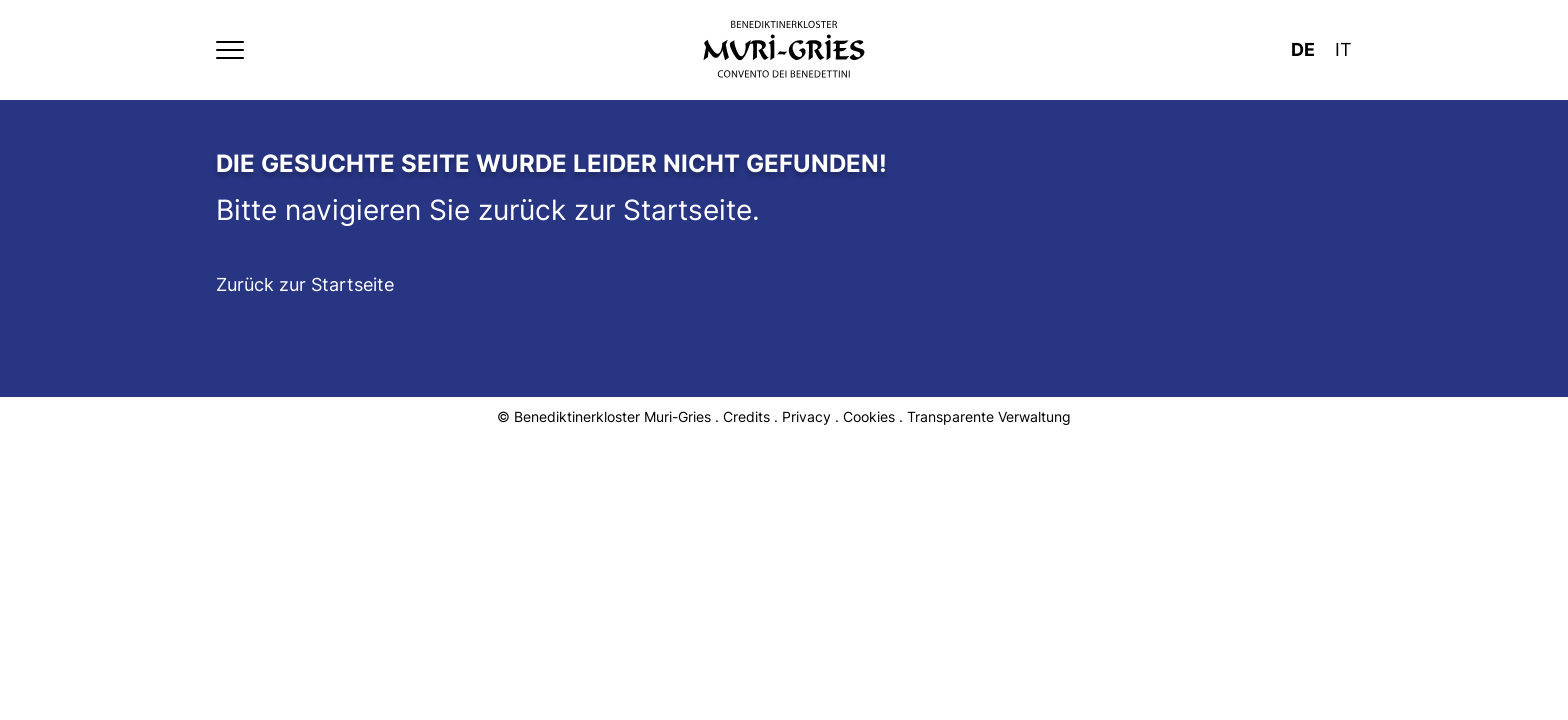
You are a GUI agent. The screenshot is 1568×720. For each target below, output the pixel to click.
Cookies (869, 417)
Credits (746, 417)
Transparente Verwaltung (989, 417)
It (1343, 49)
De (1303, 49)
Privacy (806, 417)
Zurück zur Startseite (305, 284)
